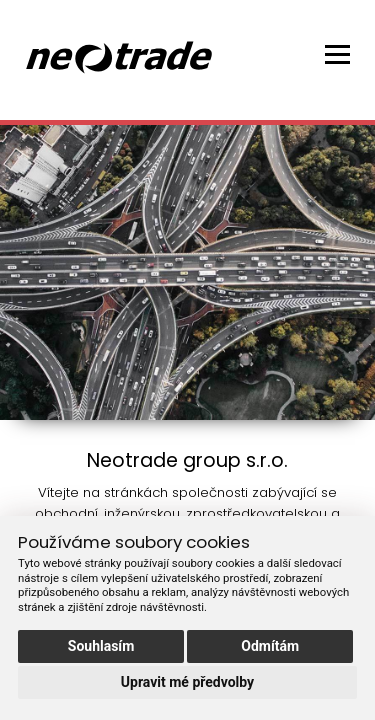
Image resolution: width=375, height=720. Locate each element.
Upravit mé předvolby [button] (187, 682)
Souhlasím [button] (101, 646)
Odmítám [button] (270, 646)
